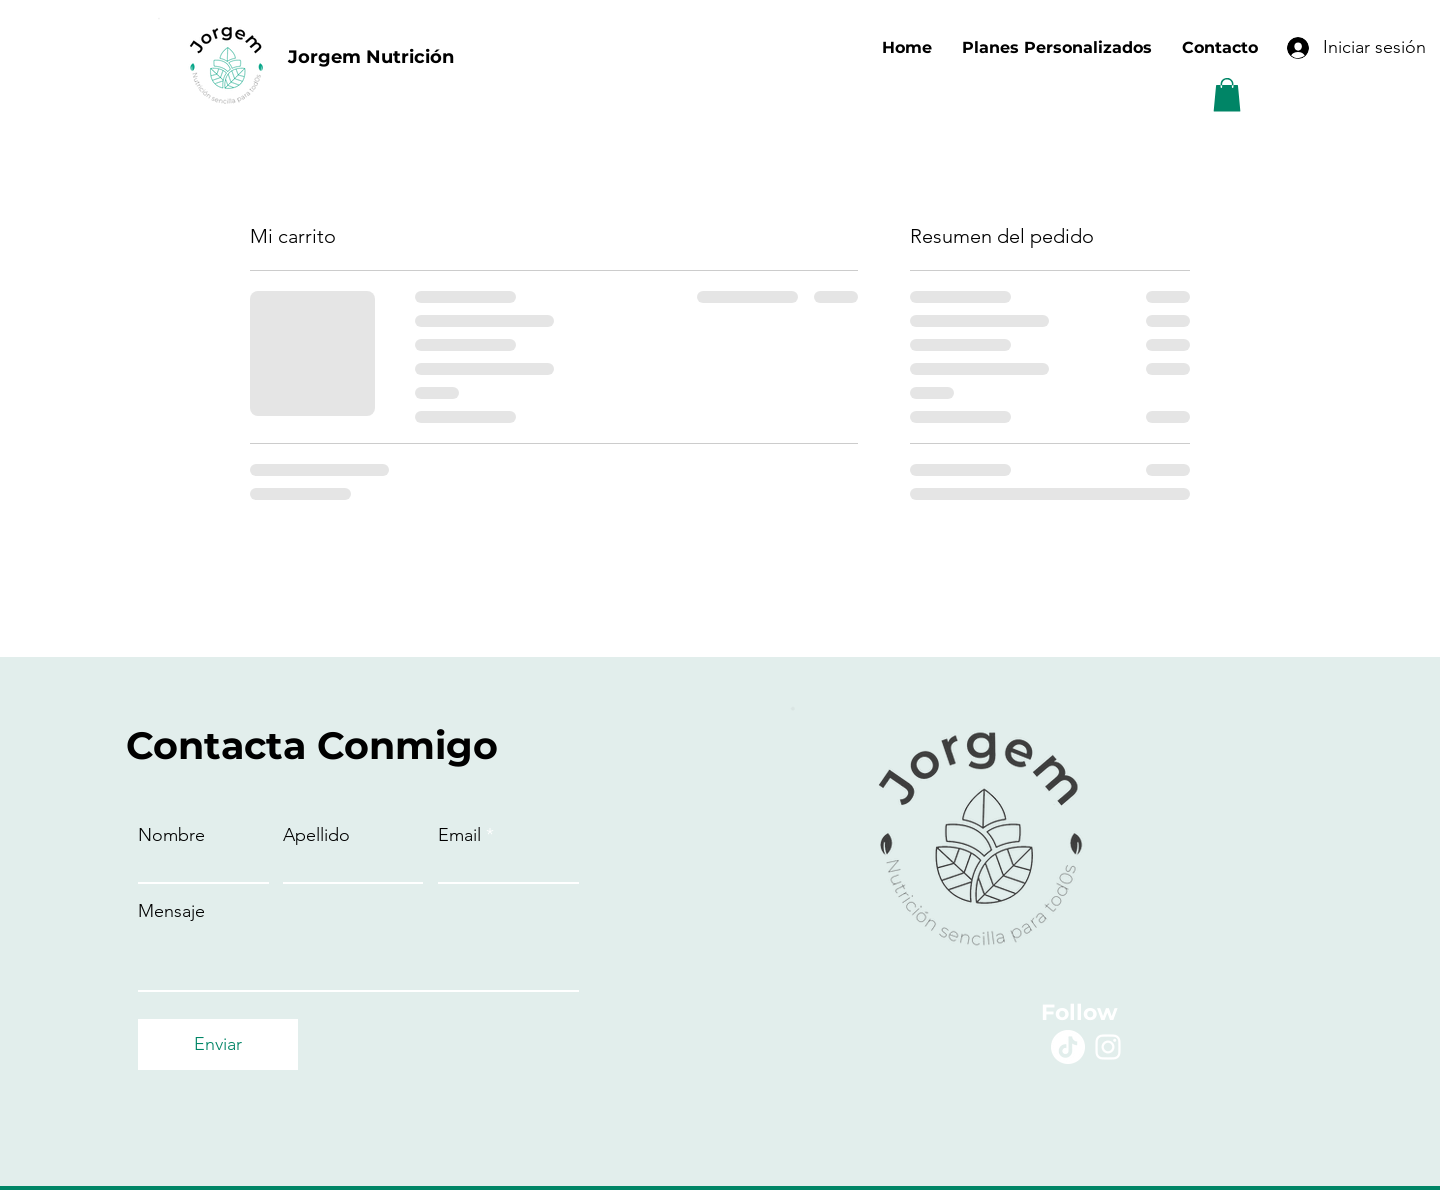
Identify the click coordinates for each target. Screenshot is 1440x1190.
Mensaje (171, 911)
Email (459, 835)
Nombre (171, 835)
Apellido (316, 835)
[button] (1227, 94)
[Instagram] (1108, 1047)
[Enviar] (218, 1044)
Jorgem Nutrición (371, 57)
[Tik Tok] (1068, 1047)
